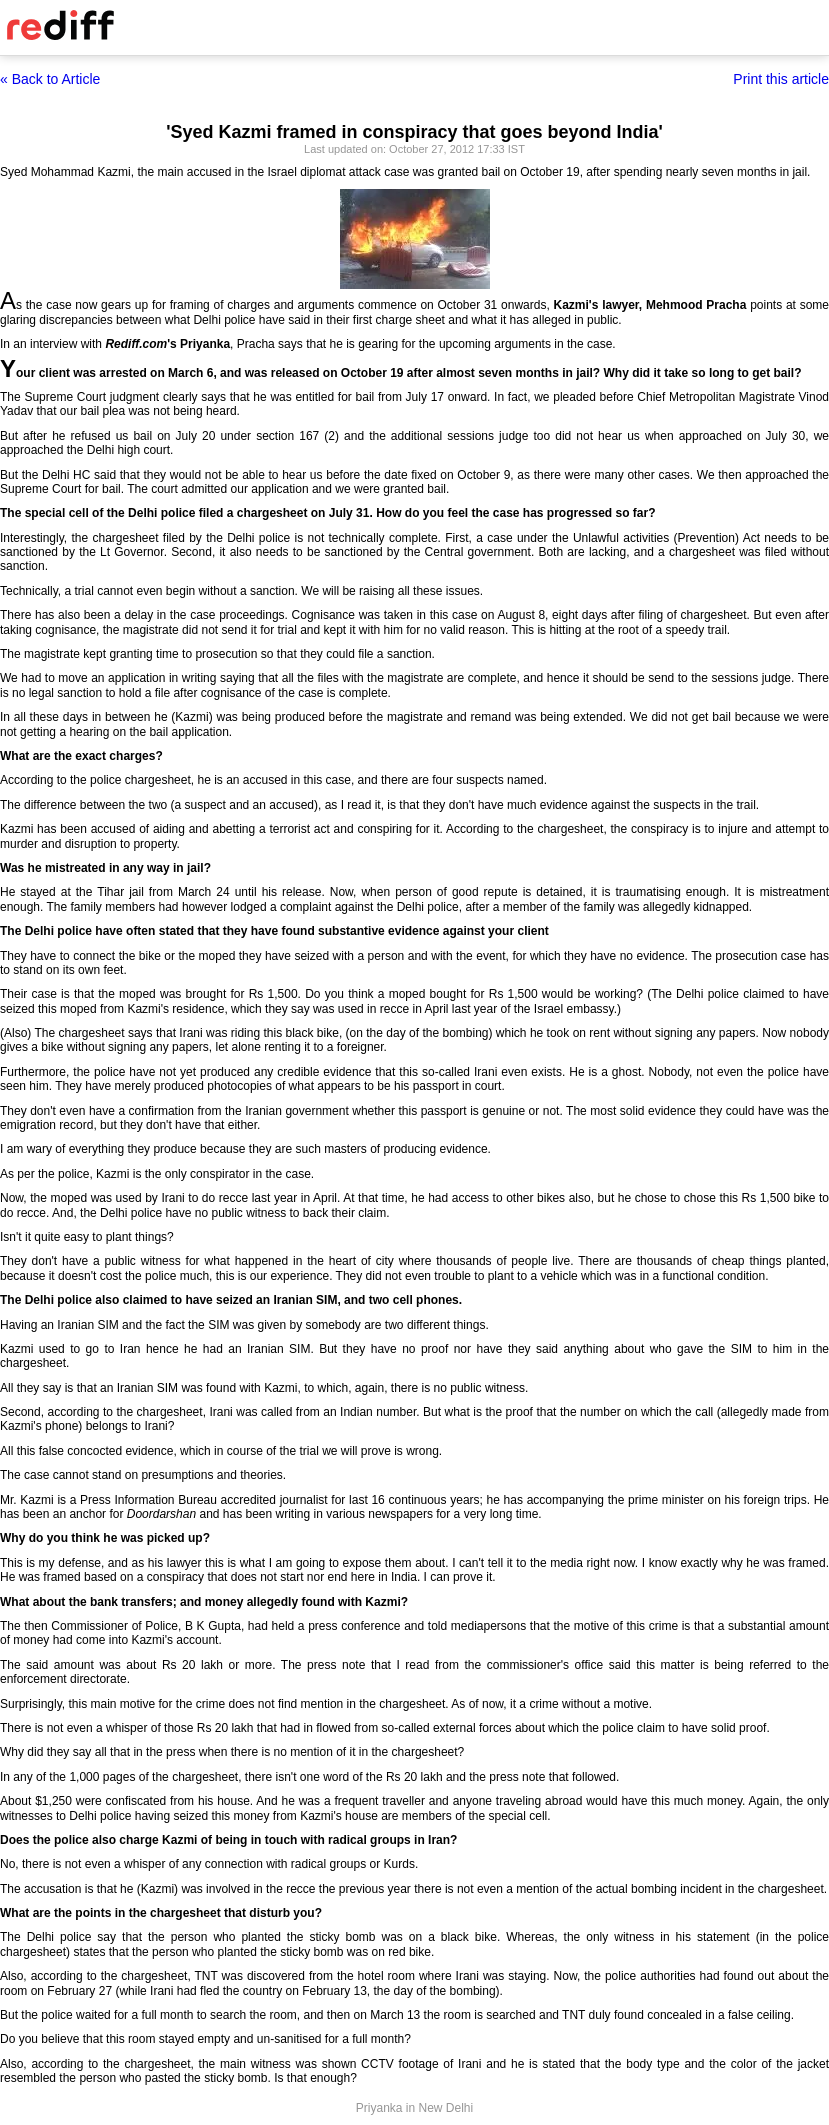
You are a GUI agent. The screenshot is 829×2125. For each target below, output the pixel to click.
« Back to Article (50, 79)
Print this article (781, 79)
